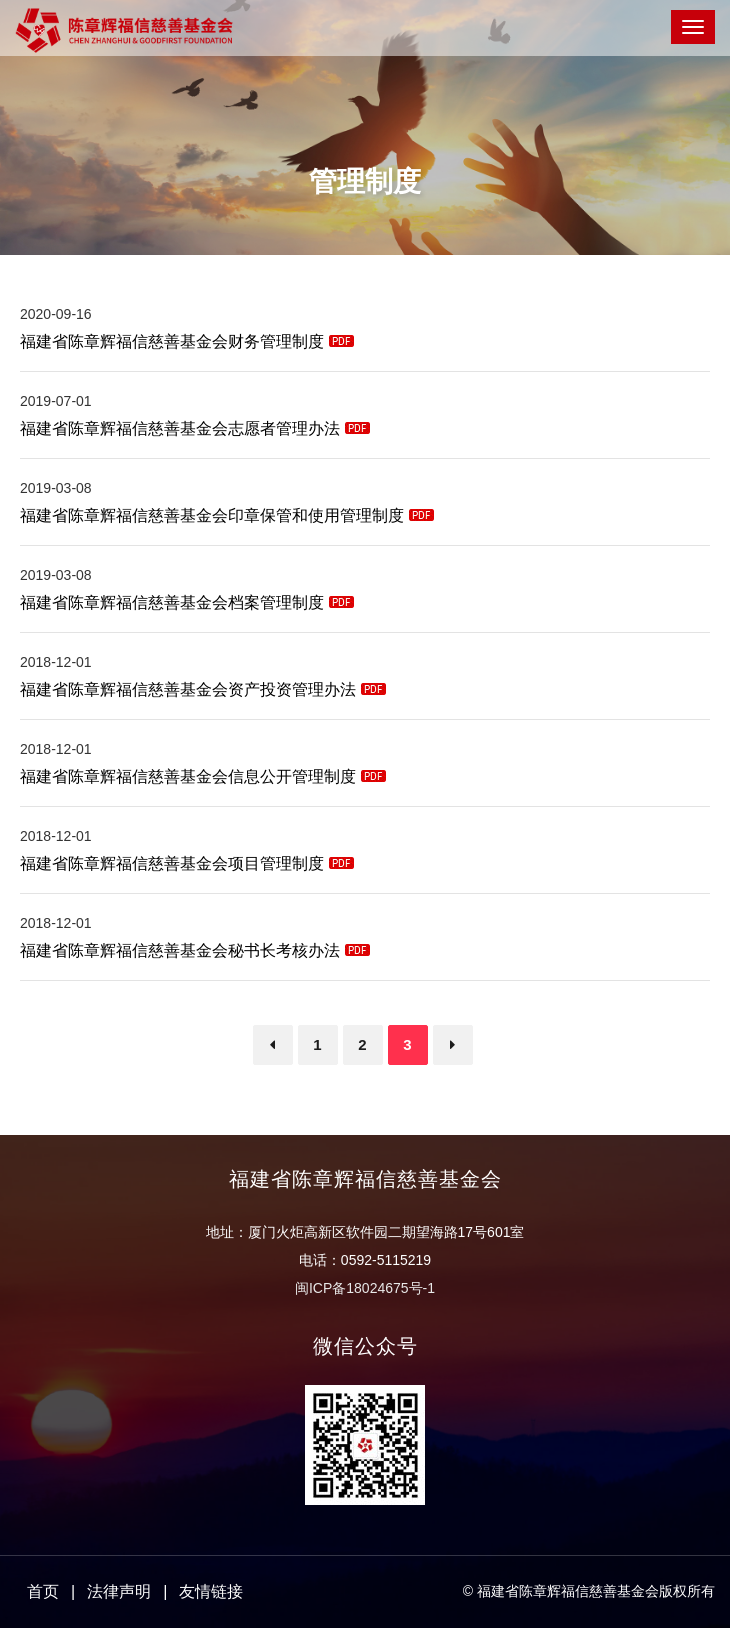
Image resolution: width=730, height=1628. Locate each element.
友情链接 (211, 1591)
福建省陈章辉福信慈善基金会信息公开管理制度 (203, 776)
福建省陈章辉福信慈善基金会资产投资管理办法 (203, 689)
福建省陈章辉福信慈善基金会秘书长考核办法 (195, 950)
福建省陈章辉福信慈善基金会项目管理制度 (187, 863)
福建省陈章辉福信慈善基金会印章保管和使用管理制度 (227, 515)
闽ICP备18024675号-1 (365, 1288)
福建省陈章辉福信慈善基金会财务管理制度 (187, 341)
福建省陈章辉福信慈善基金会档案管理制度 (187, 602)
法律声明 (119, 1591)
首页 (43, 1591)
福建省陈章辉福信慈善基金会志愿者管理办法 (195, 428)
